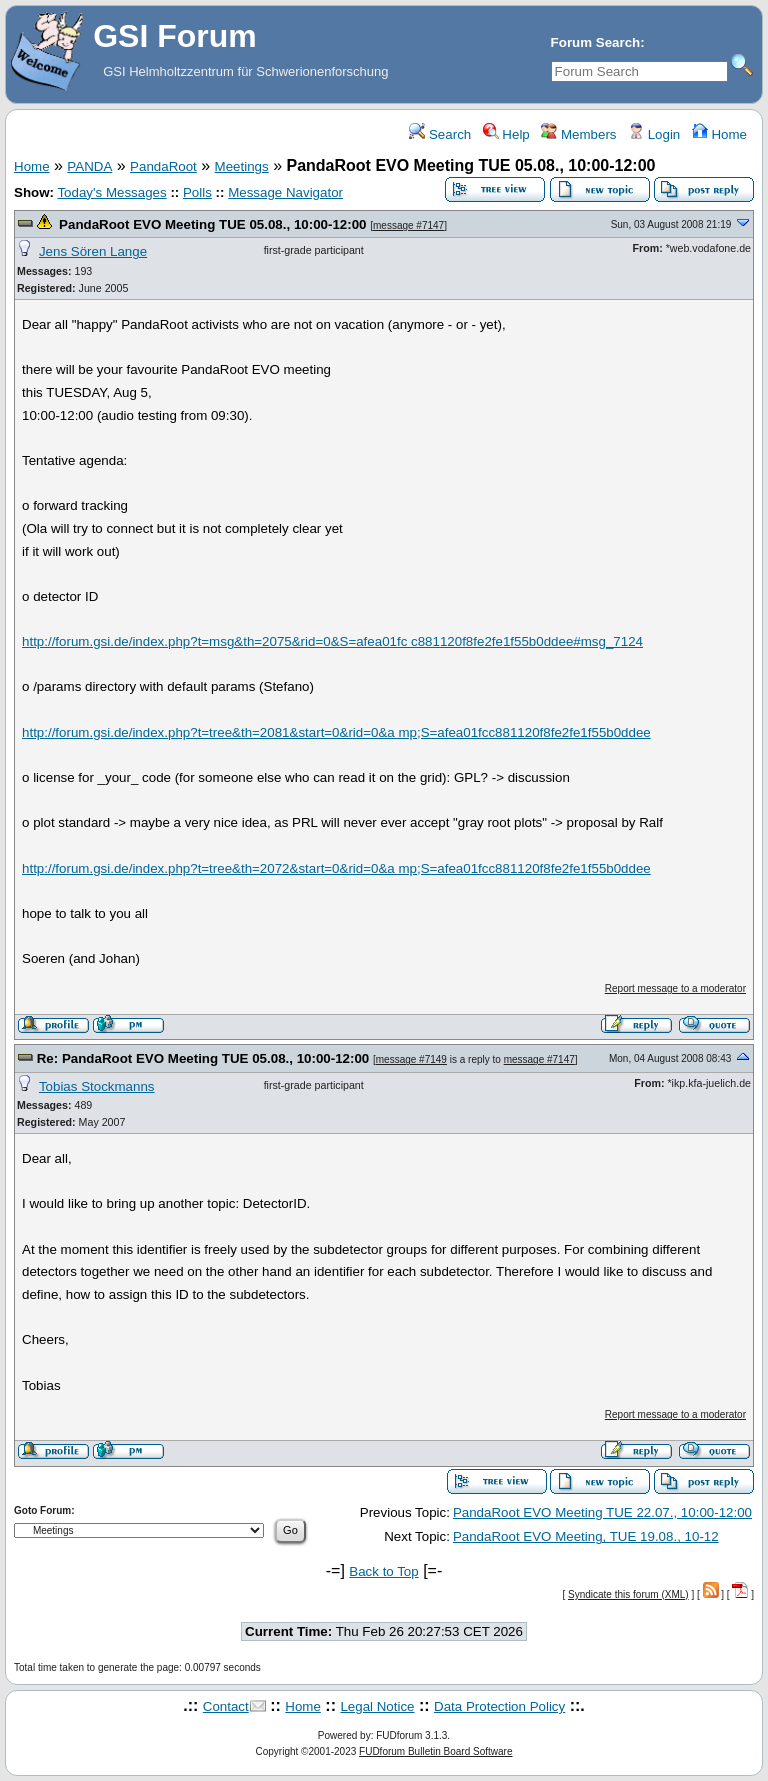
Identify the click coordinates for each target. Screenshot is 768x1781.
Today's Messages (111, 192)
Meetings (242, 166)
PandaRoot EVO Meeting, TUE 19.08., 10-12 (586, 1536)
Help (506, 134)
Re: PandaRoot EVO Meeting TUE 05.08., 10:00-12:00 (203, 1058)
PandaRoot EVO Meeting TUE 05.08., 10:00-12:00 (212, 224)
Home (719, 134)
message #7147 (408, 225)
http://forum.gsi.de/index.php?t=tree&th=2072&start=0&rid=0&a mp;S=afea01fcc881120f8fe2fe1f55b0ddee (336, 868)
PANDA (89, 166)
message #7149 (411, 1059)
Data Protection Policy (499, 1706)
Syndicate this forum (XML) (628, 1594)
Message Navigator (285, 192)
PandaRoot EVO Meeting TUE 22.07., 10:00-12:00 (602, 1512)
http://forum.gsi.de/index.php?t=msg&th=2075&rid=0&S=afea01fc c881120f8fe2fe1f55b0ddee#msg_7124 (332, 641)
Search (440, 134)
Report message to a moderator (675, 988)
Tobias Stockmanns (97, 1086)
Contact (226, 1706)
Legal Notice (377, 1706)
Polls (197, 192)
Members (578, 134)
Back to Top (383, 1571)
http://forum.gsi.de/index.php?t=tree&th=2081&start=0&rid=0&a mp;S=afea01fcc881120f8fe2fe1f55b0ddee (336, 732)
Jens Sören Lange (93, 251)
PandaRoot (163, 166)
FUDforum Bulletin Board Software (435, 1751)
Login (654, 134)
